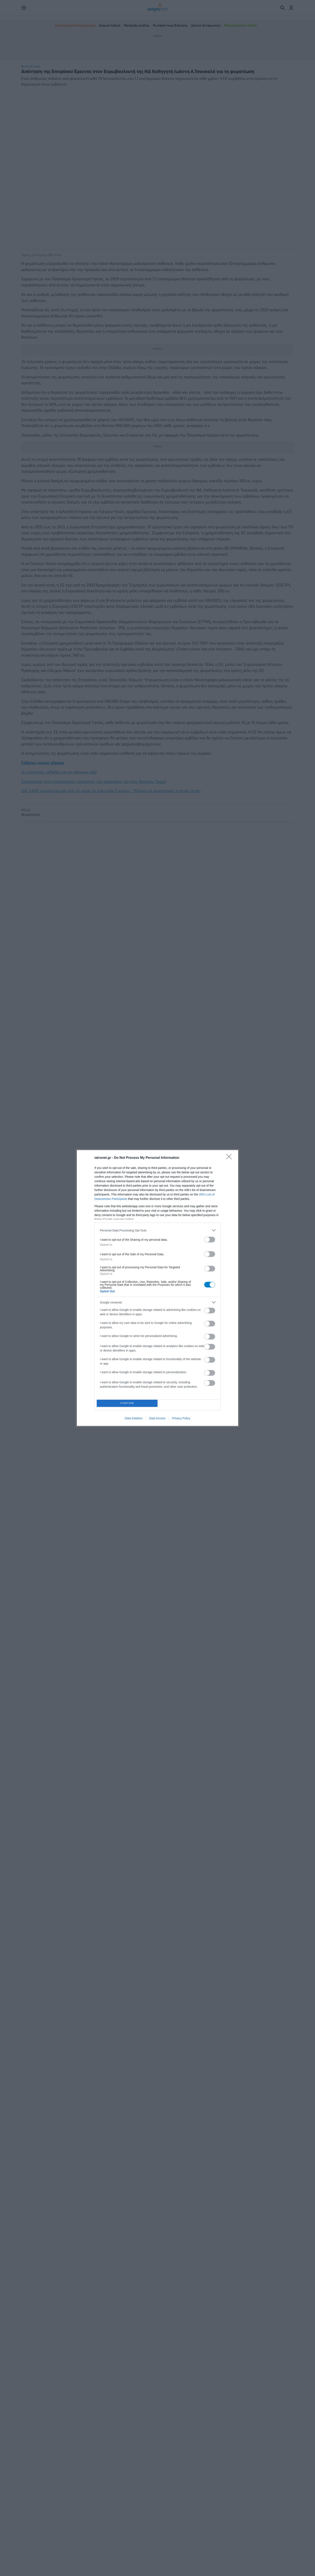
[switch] (209, 1239)
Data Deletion (134, 1418)
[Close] (230, 1158)
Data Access (157, 1418)
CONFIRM (127, 1403)
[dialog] (157, 1288)
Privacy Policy (181, 1418)
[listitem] (157, 1230)
